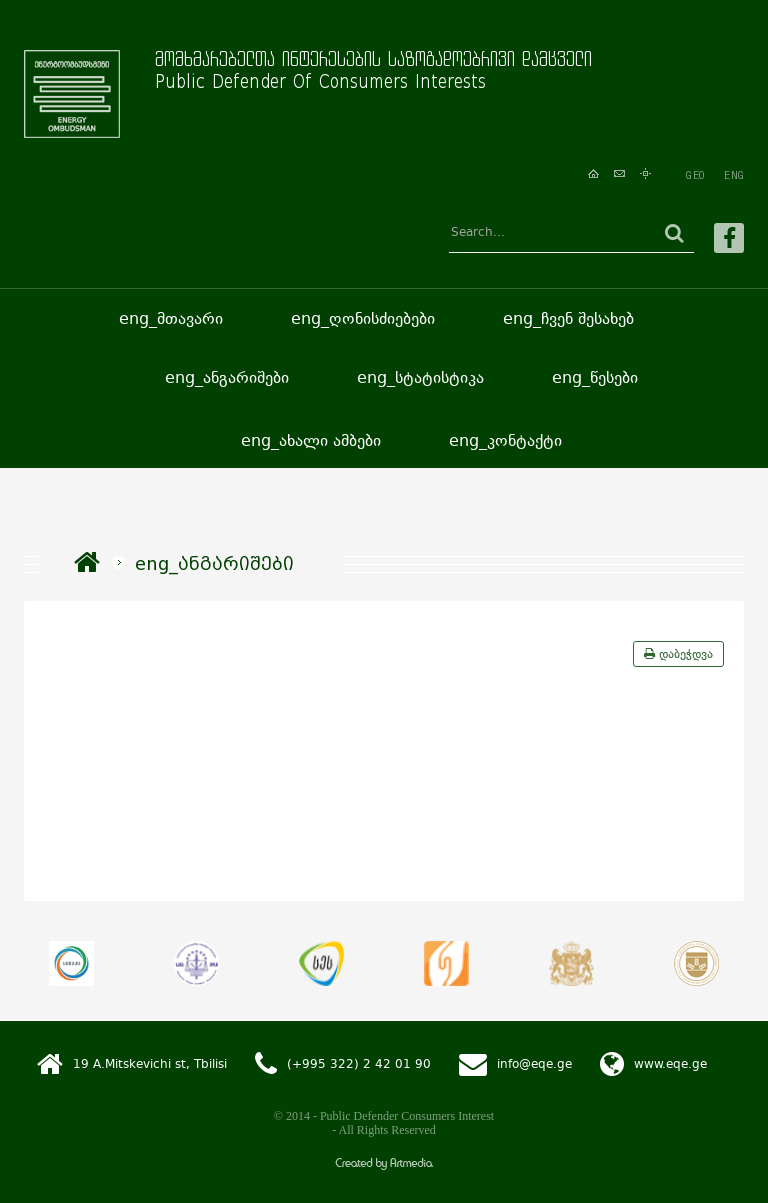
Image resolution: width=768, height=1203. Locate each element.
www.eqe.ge (670, 1063)
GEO (695, 175)
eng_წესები (595, 377)
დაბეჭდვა (678, 654)
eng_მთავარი (171, 318)
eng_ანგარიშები (227, 377)
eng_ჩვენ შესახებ (568, 318)
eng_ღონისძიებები (363, 318)
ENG (734, 175)
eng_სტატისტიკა (420, 377)
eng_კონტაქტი (505, 440)
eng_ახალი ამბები (311, 440)
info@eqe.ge (534, 1063)
